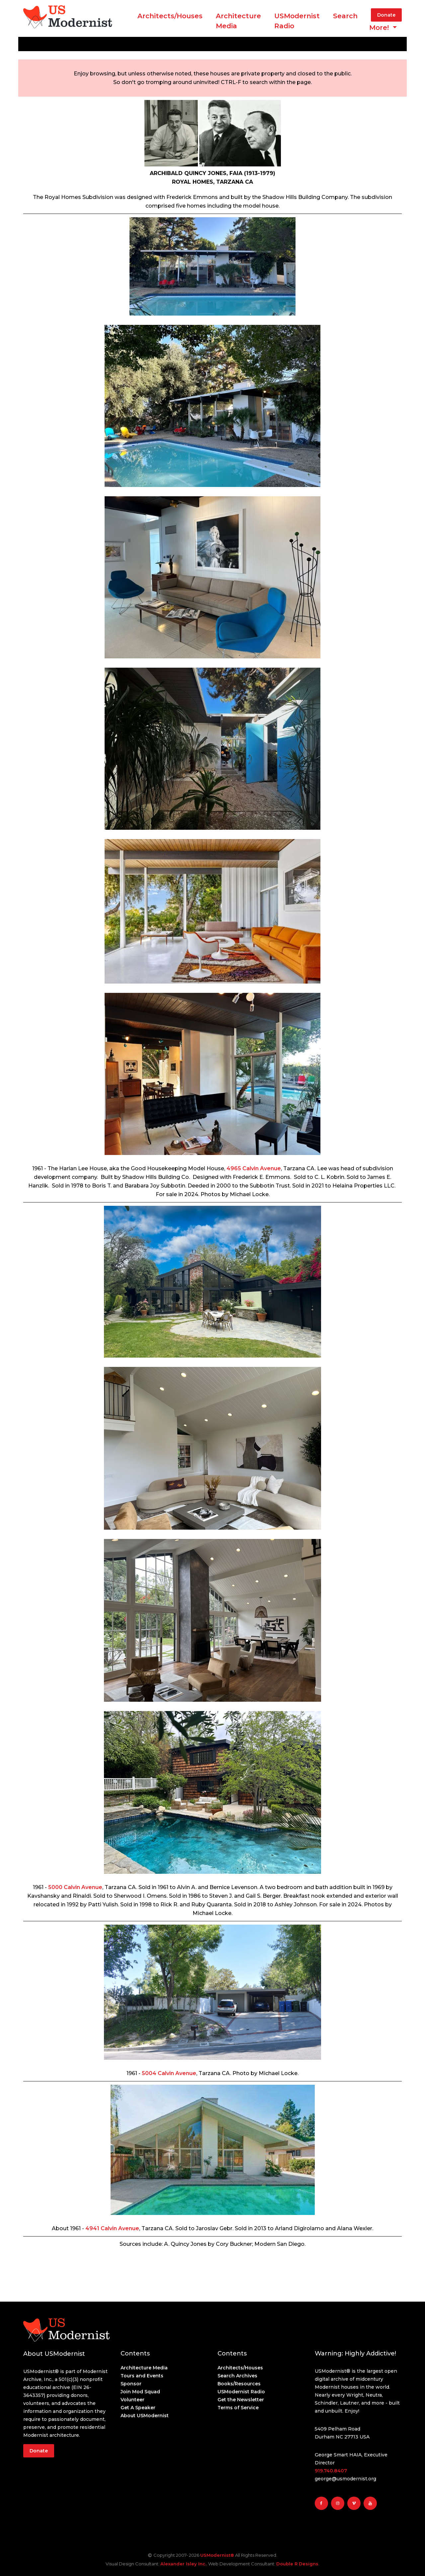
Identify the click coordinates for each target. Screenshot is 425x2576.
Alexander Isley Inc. (183, 2563)
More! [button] (380, 28)
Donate (386, 15)
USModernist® (217, 2555)
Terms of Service (238, 2408)
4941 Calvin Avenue (112, 2228)
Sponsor (131, 2384)
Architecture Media (144, 2368)
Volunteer (132, 2400)
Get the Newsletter (240, 2400)
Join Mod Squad (140, 2392)
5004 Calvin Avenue (169, 2073)
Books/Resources (239, 2384)
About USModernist (145, 2416)
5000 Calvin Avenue (75, 1887)
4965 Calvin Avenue (253, 1168)
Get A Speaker (138, 2408)
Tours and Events (142, 2376)
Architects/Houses (170, 16)
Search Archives (237, 2376)
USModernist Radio (297, 21)
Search (345, 16)
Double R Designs (297, 2563)
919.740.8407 (331, 2471)
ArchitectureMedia (238, 21)
